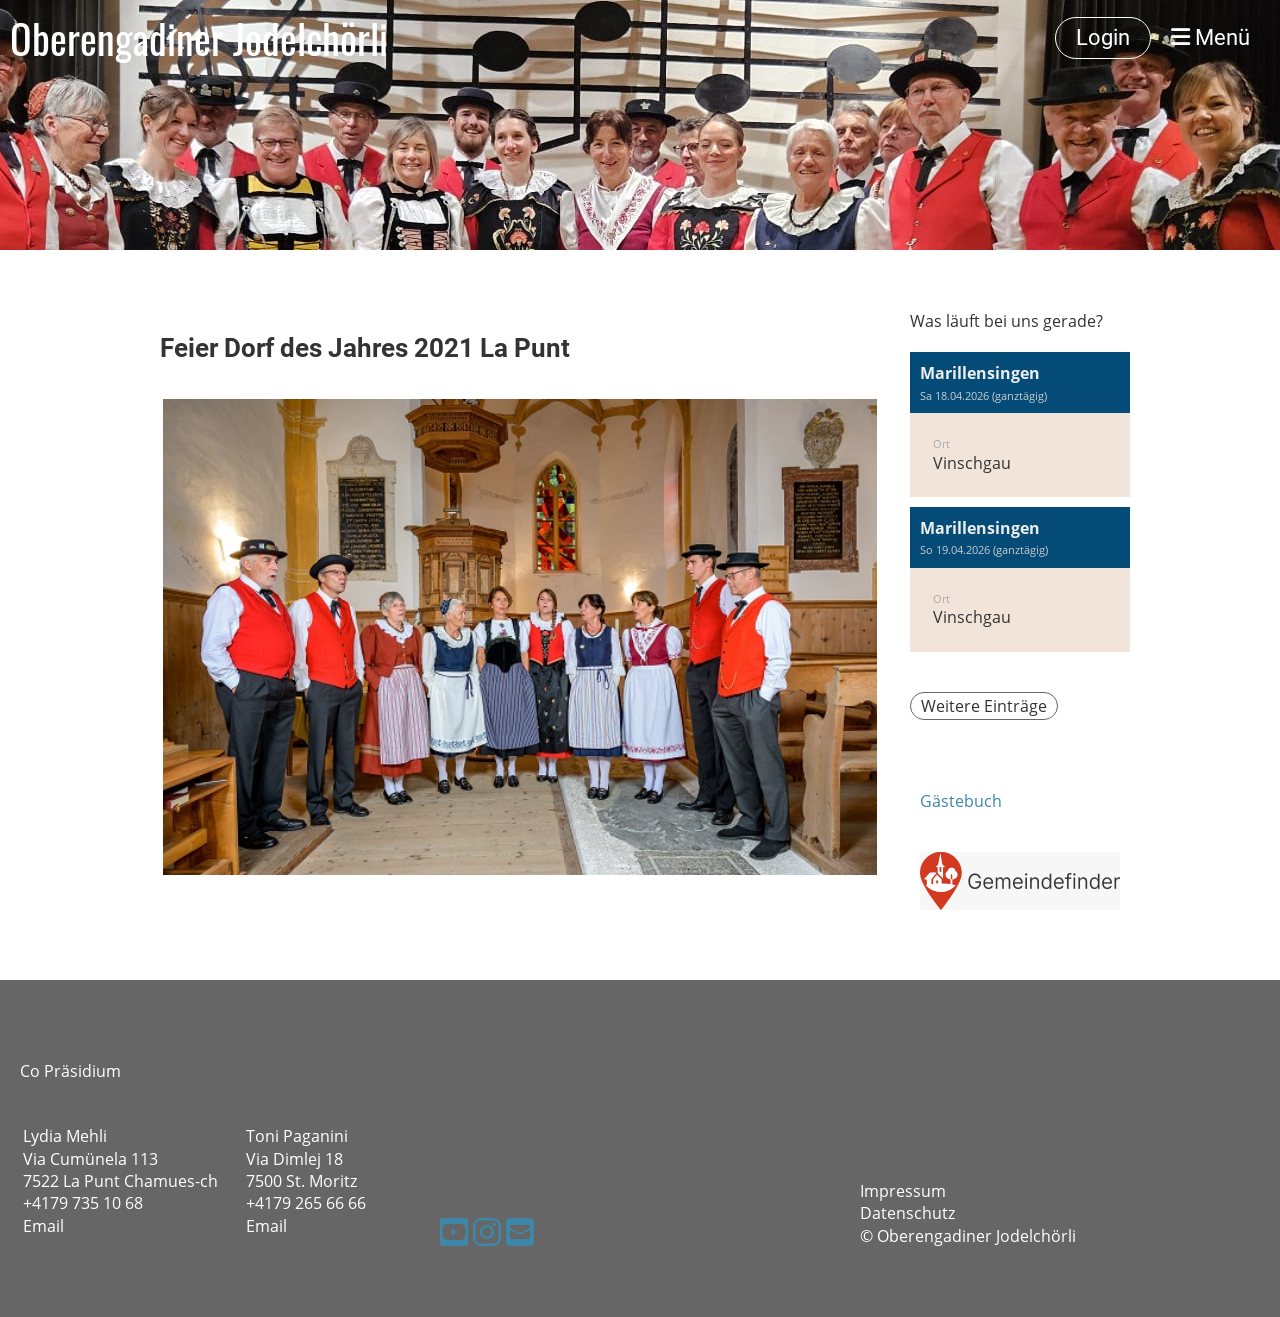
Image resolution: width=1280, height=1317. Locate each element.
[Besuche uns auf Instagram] (487, 1231)
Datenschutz (907, 1213)
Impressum (903, 1191)
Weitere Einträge (984, 706)
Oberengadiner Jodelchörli (199, 38)
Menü (1210, 37)
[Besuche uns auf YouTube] (454, 1231)
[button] (1020, 424)
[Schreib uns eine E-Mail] (520, 1231)
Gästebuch (961, 801)
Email (43, 1226)
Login (1103, 37)
